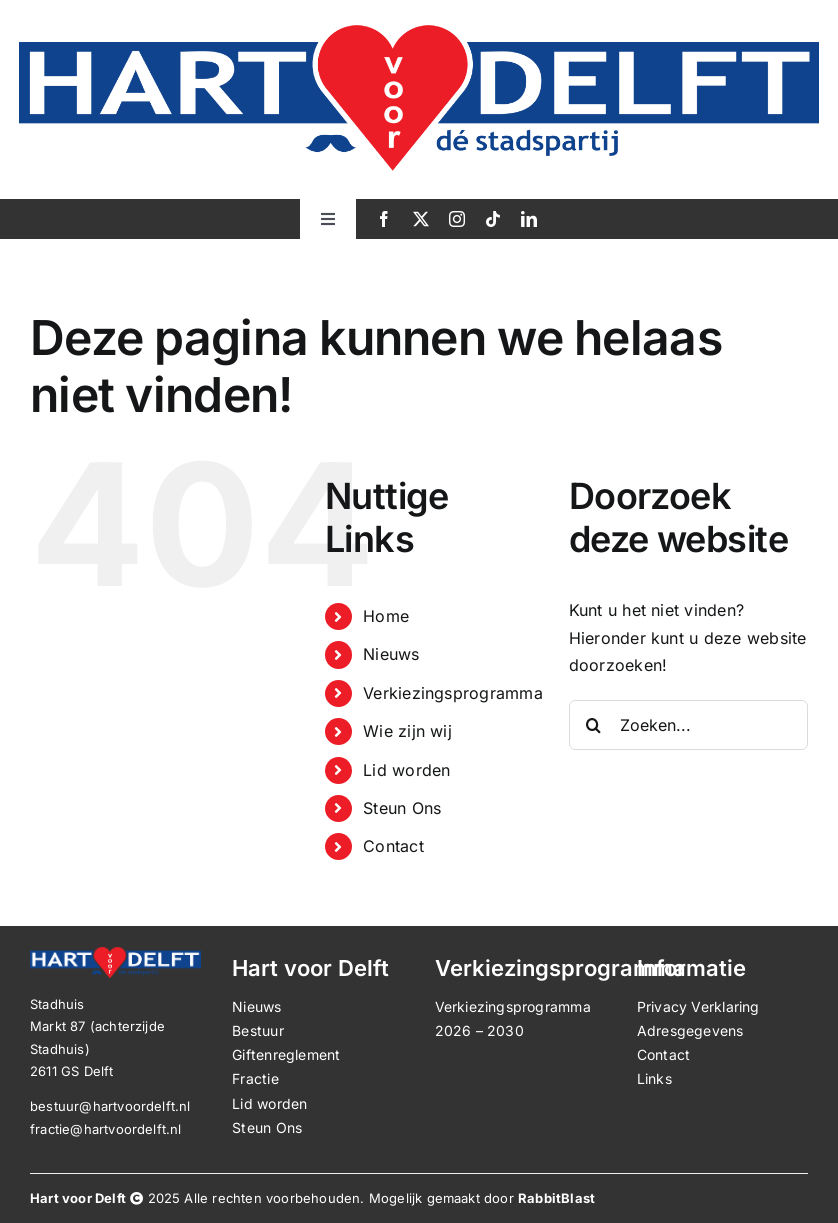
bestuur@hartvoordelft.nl (110, 1106)
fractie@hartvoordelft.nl (106, 1129)
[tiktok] (493, 219)
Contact (393, 846)
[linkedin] (529, 219)
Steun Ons (402, 808)
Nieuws (391, 654)
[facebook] (384, 219)
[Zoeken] (594, 725)
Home (386, 616)
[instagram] (457, 219)
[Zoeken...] (688, 725)
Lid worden (406, 770)
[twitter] (421, 219)
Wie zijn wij (407, 731)
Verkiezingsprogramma (453, 693)
